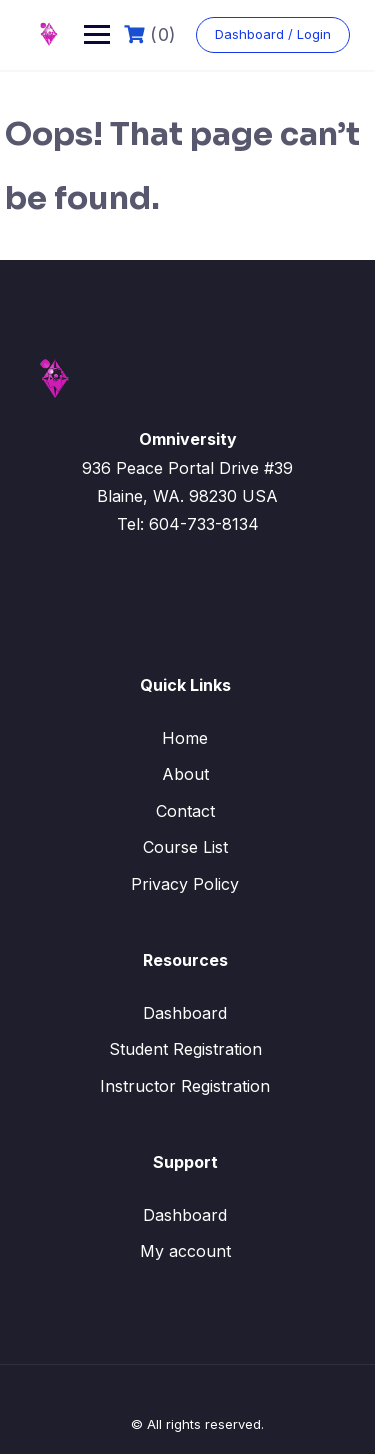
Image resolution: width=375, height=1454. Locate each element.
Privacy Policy (185, 884)
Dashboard (185, 1013)
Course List (185, 847)
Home (185, 738)
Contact (185, 811)
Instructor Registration (185, 1086)
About (185, 774)
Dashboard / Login (273, 34)
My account (185, 1251)
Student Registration (185, 1049)
